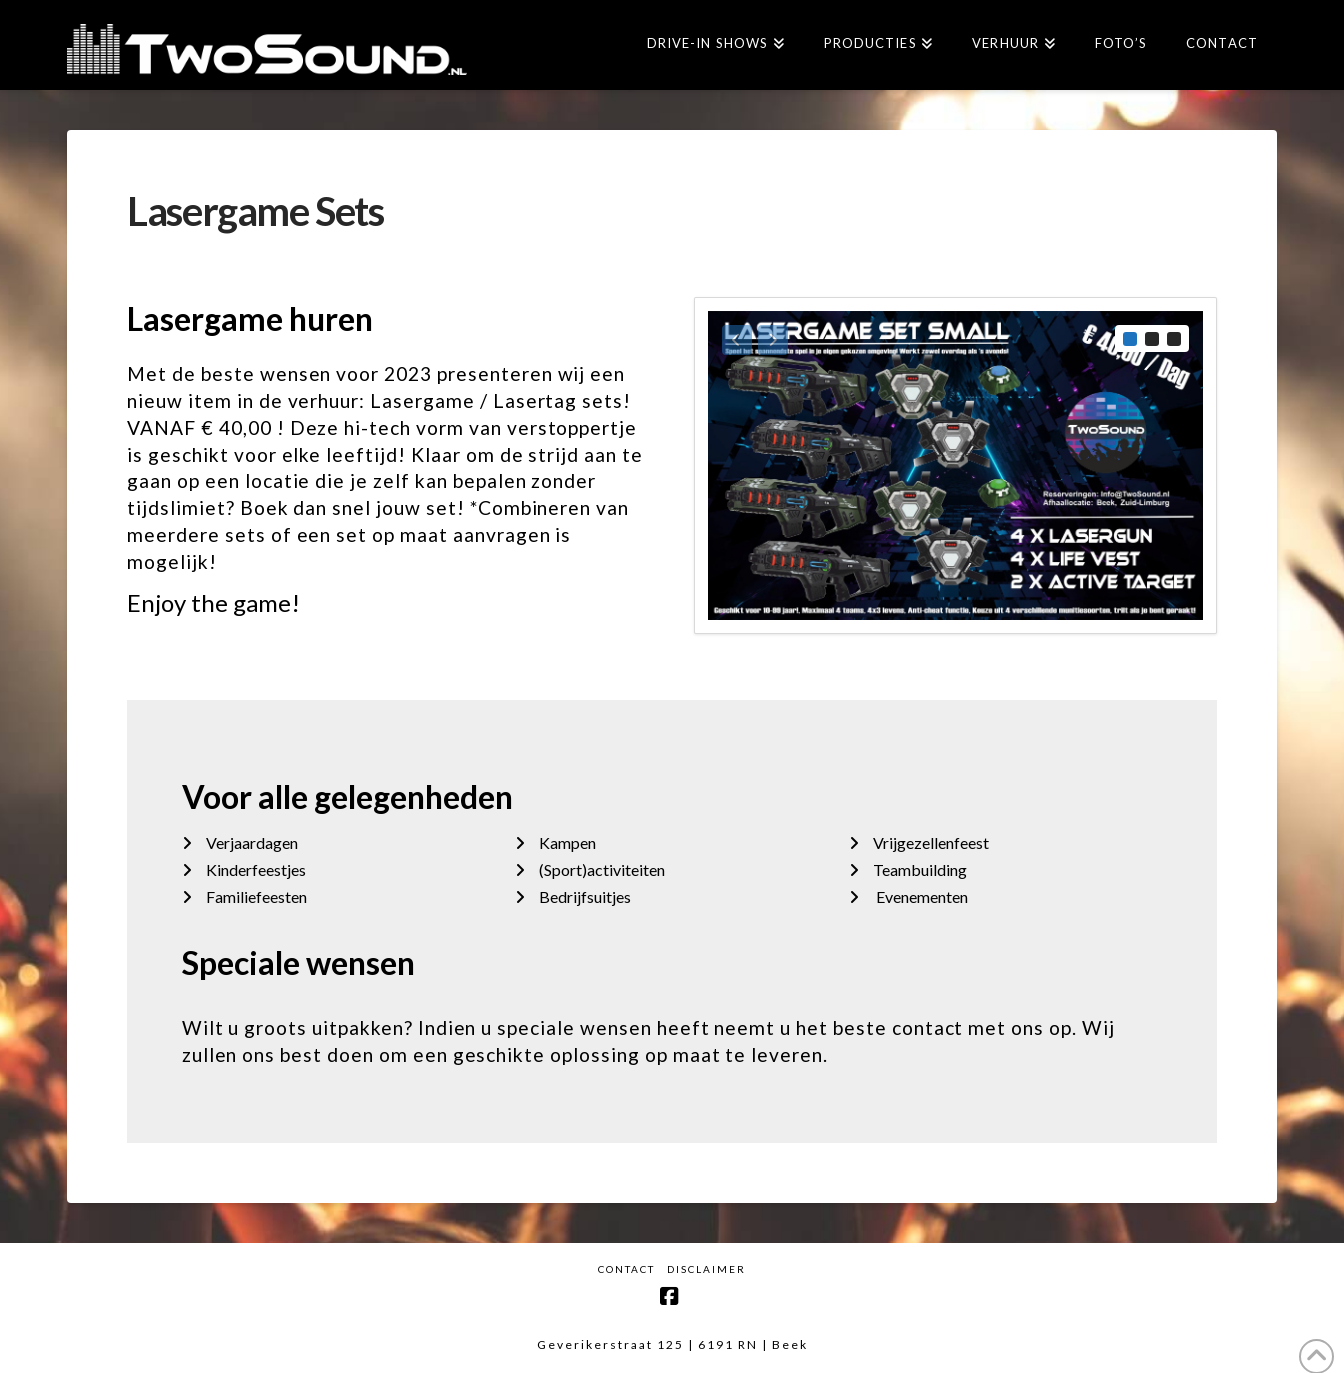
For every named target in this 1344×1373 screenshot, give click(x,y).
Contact (626, 1269)
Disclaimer (706, 1269)
